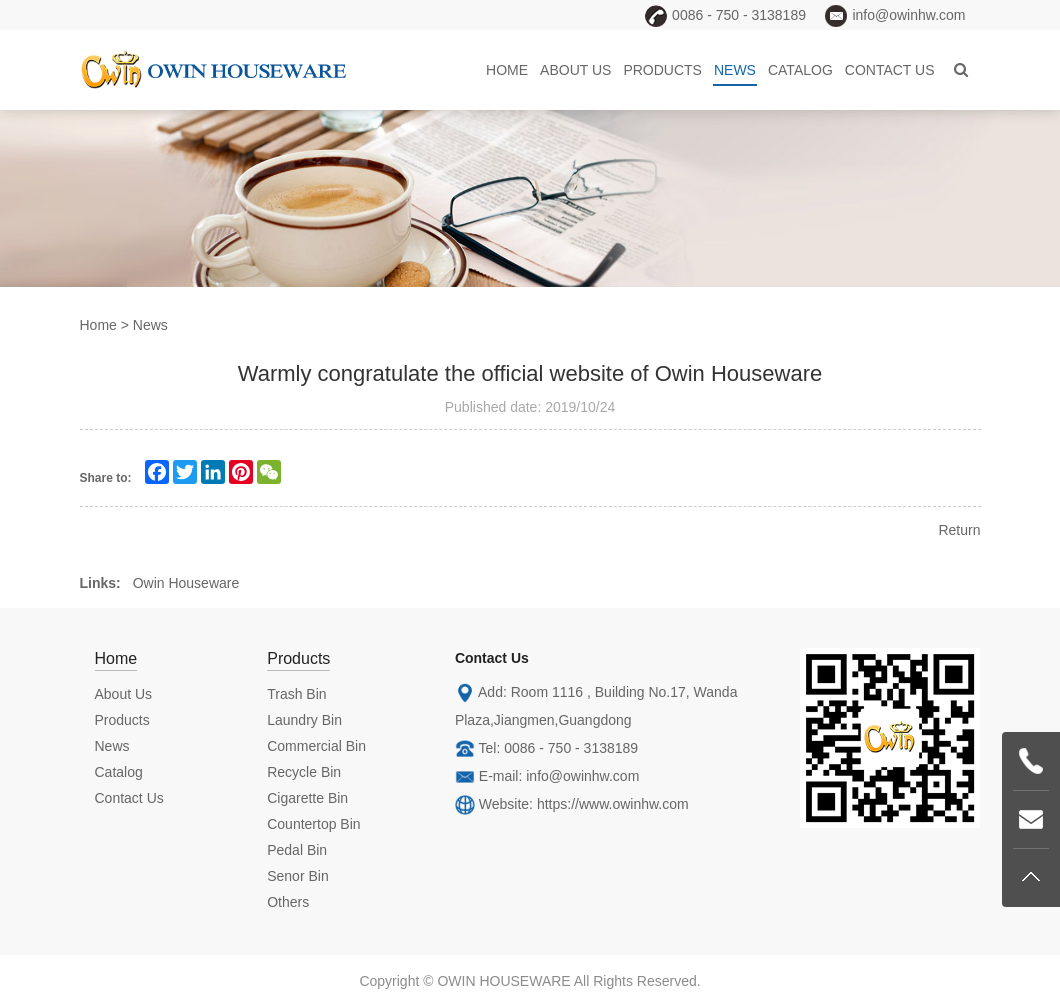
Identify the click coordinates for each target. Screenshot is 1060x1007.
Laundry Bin (304, 720)
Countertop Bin (313, 824)
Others (288, 902)
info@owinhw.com (582, 776)
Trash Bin (296, 694)
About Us (575, 70)
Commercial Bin (316, 746)
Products (662, 70)
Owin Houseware (186, 583)
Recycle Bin (304, 772)
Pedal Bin (297, 850)
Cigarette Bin (307, 798)
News (735, 70)
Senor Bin (297, 876)
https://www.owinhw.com (613, 804)
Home (507, 70)
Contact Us (890, 70)
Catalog (800, 70)
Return (959, 530)
